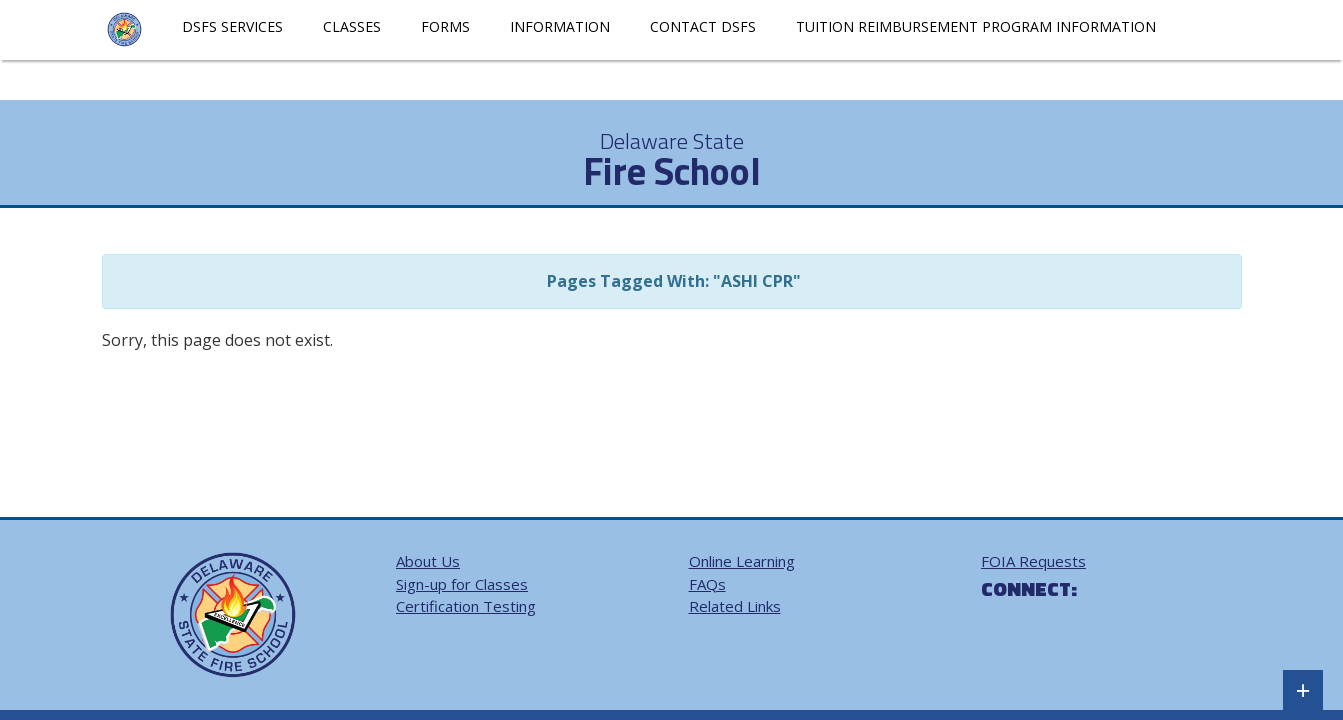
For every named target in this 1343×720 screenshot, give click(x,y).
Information (560, 26)
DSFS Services (232, 26)
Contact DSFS (703, 26)
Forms (445, 26)
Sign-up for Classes (462, 584)
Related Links (735, 606)
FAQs (707, 584)
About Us (428, 561)
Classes (352, 26)
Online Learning (742, 561)
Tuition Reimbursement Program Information (976, 26)
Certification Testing (466, 606)
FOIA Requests (1033, 561)
